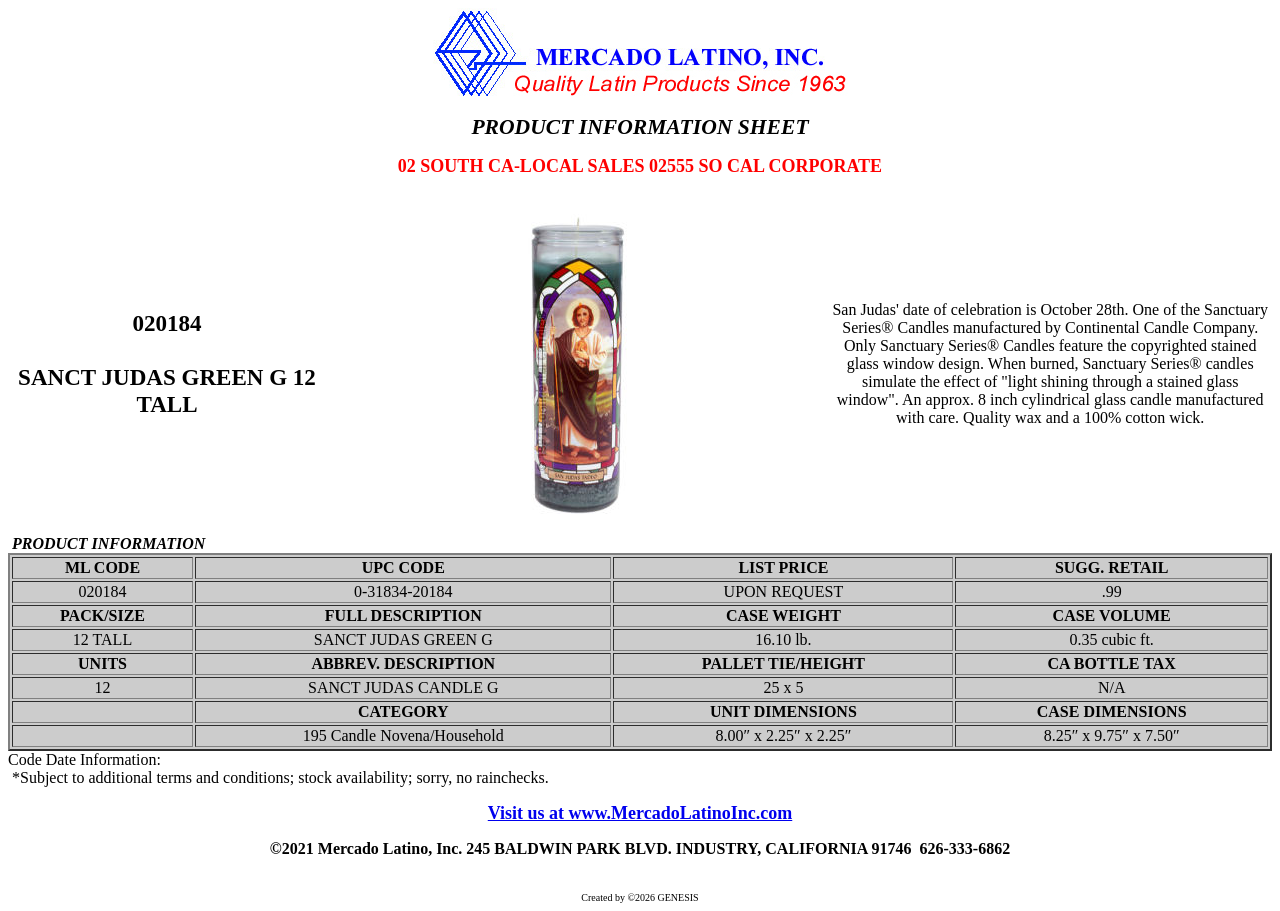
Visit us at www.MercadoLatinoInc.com (640, 813)
